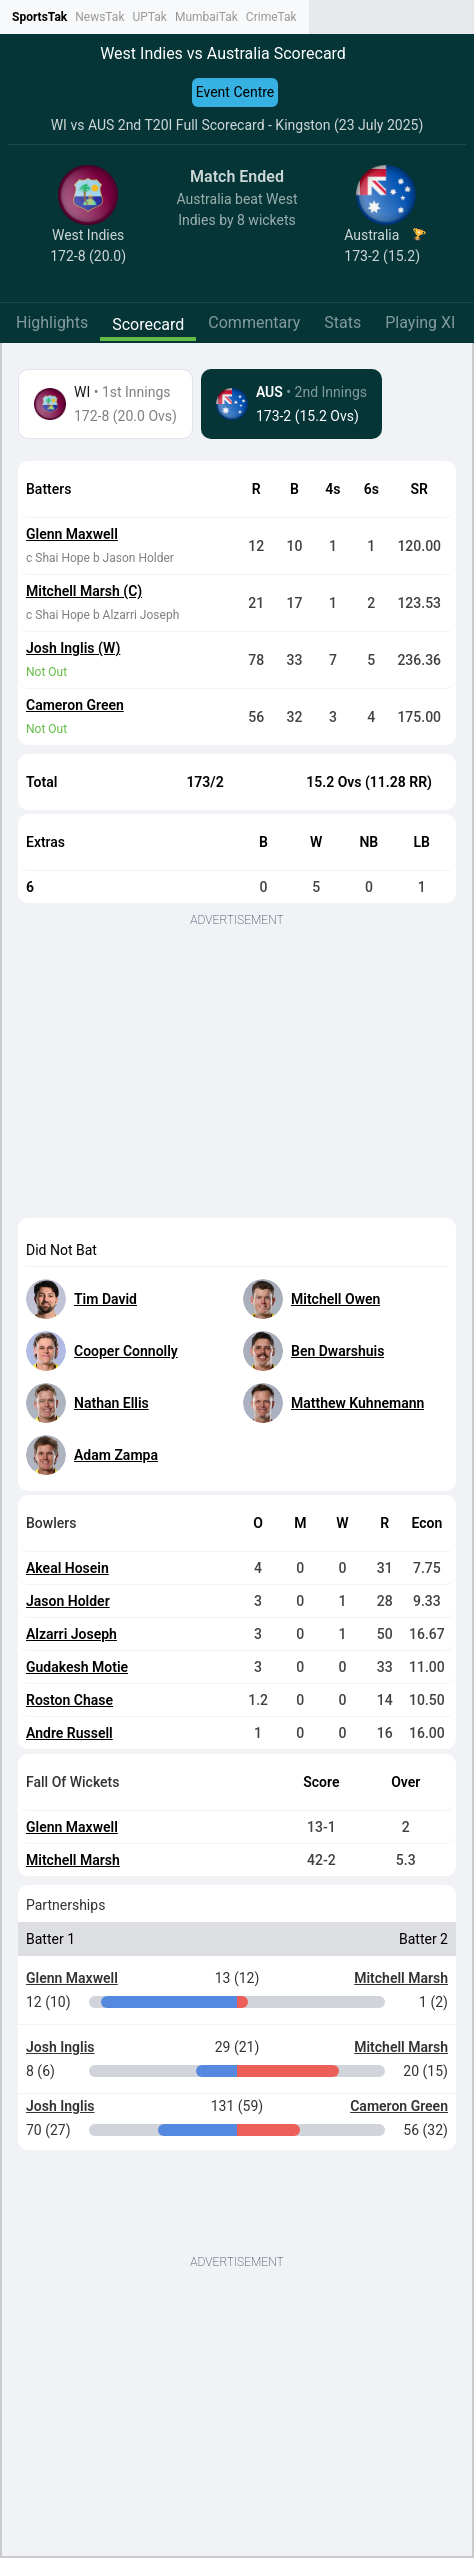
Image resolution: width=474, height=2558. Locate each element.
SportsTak (39, 17)
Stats (342, 322)
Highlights (52, 322)
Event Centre (235, 92)
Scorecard (148, 324)
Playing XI (420, 322)
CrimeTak (271, 17)
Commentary (254, 322)
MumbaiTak (206, 17)
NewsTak (99, 17)
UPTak (149, 17)
